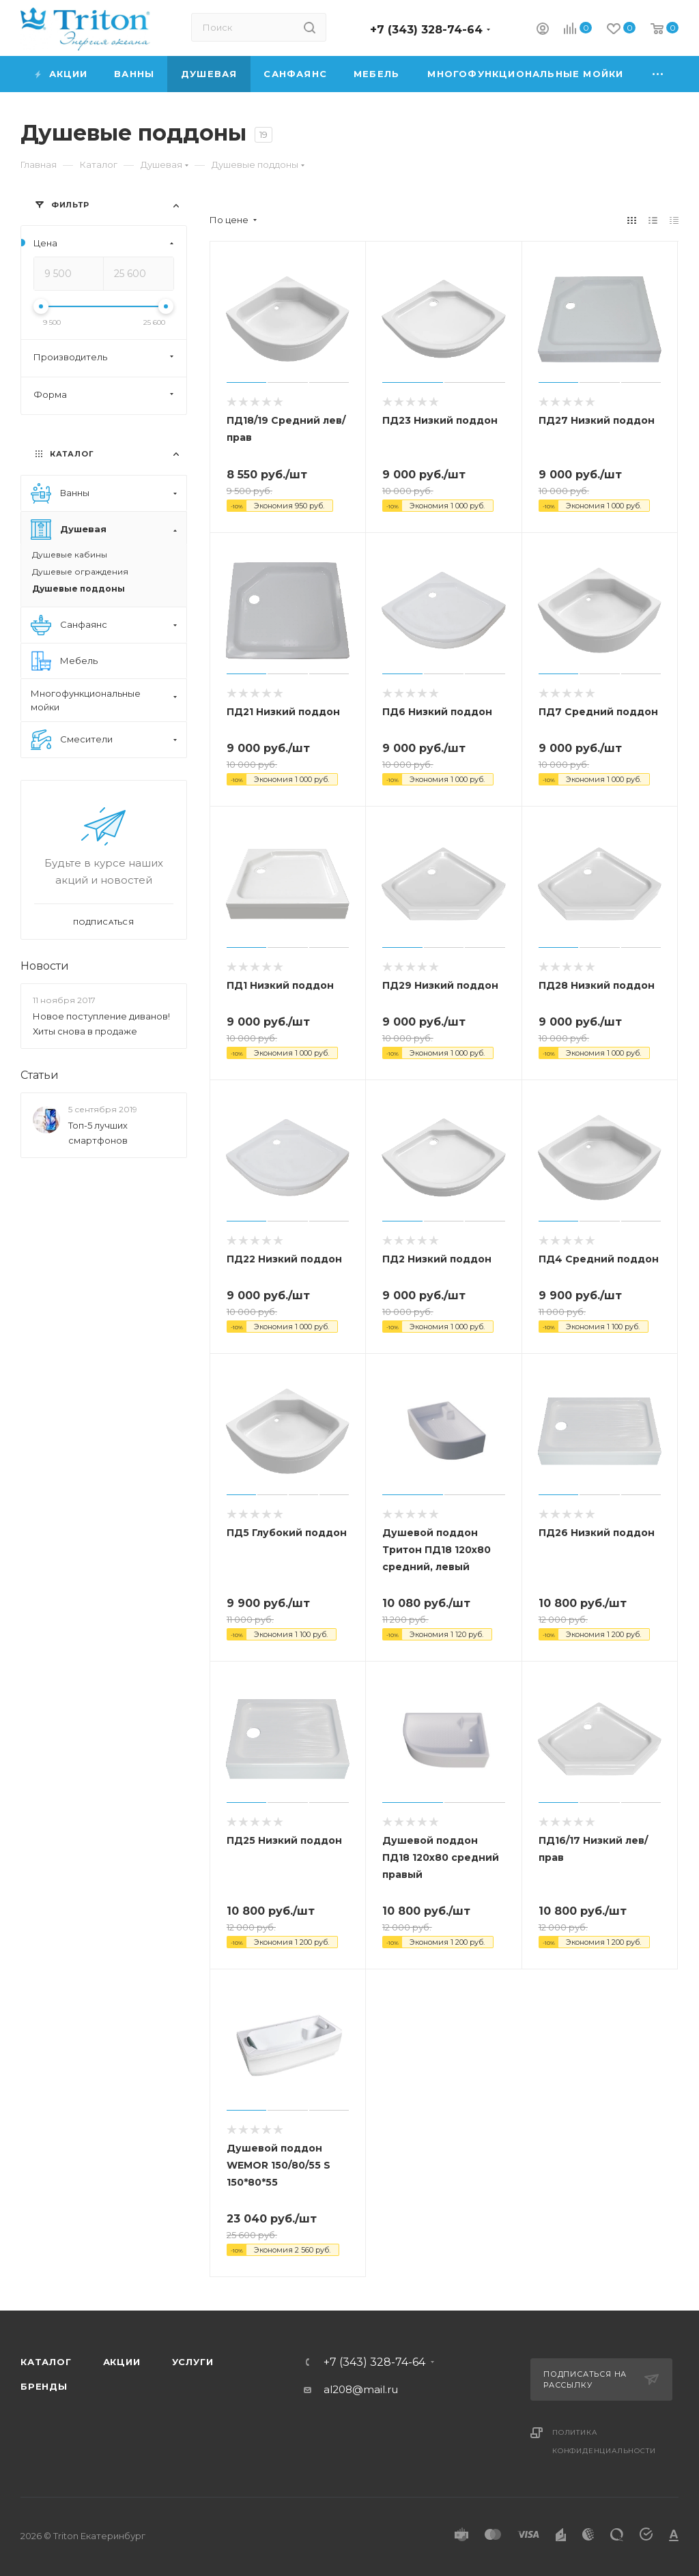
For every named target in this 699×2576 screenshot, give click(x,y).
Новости (44, 965)
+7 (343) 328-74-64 (426, 29)
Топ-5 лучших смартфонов (98, 1133)
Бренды (44, 2386)
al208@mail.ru (361, 2389)
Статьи (39, 1075)
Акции (122, 2361)
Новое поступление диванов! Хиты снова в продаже (101, 1024)
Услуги (193, 2361)
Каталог (46, 2361)
